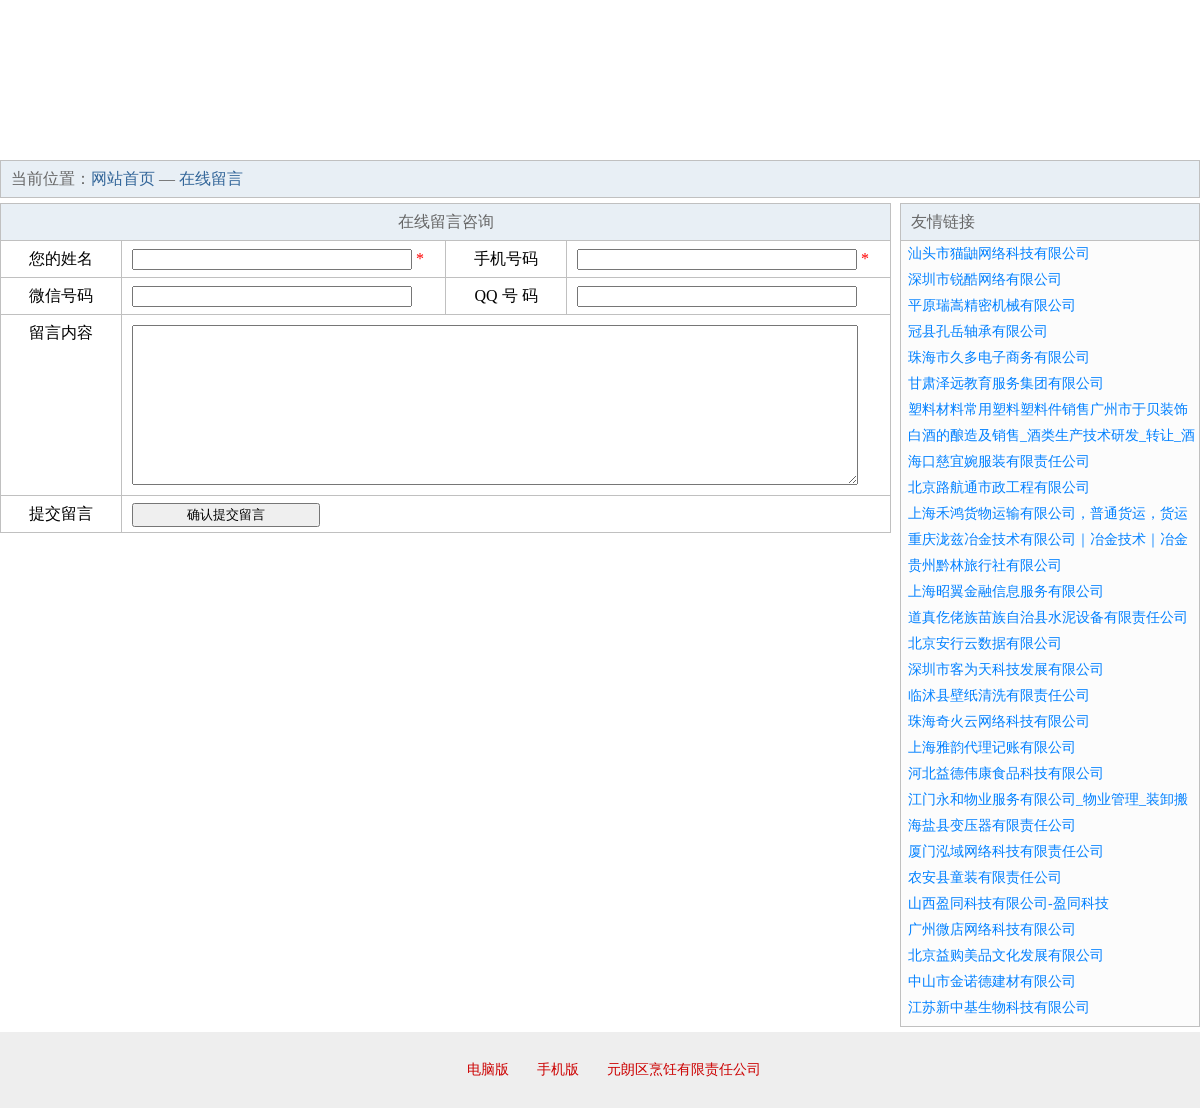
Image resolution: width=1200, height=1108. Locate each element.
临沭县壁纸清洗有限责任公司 (999, 695)
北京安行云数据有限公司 (985, 643)
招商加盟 (664, 140)
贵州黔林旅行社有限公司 (985, 565)
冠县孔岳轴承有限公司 (978, 331)
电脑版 (488, 1069)
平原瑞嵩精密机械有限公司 (992, 305)
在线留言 (1144, 140)
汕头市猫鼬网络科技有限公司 (999, 253)
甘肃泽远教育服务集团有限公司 (1006, 383)
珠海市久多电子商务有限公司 (999, 357)
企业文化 (304, 140)
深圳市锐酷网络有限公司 (985, 279)
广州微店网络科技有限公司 (992, 929)
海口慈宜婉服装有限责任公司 (999, 461)
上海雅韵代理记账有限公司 (992, 747)
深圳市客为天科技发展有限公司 (1006, 669)
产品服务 (424, 140)
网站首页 (64, 140)
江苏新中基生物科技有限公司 (999, 1007)
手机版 (558, 1069)
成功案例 (544, 140)
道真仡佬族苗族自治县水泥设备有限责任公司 (1048, 617)
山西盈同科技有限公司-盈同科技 (1008, 903)
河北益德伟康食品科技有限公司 (1006, 773)
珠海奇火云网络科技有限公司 (999, 721)
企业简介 (184, 140)
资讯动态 (1024, 140)
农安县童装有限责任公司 (985, 877)
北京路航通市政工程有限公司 (999, 487)
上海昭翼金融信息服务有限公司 (1006, 591)
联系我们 (904, 140)
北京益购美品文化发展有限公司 (1006, 955)
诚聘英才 (784, 140)
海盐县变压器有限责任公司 (992, 825)
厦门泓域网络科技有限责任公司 (1006, 851)
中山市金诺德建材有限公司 (992, 981)
